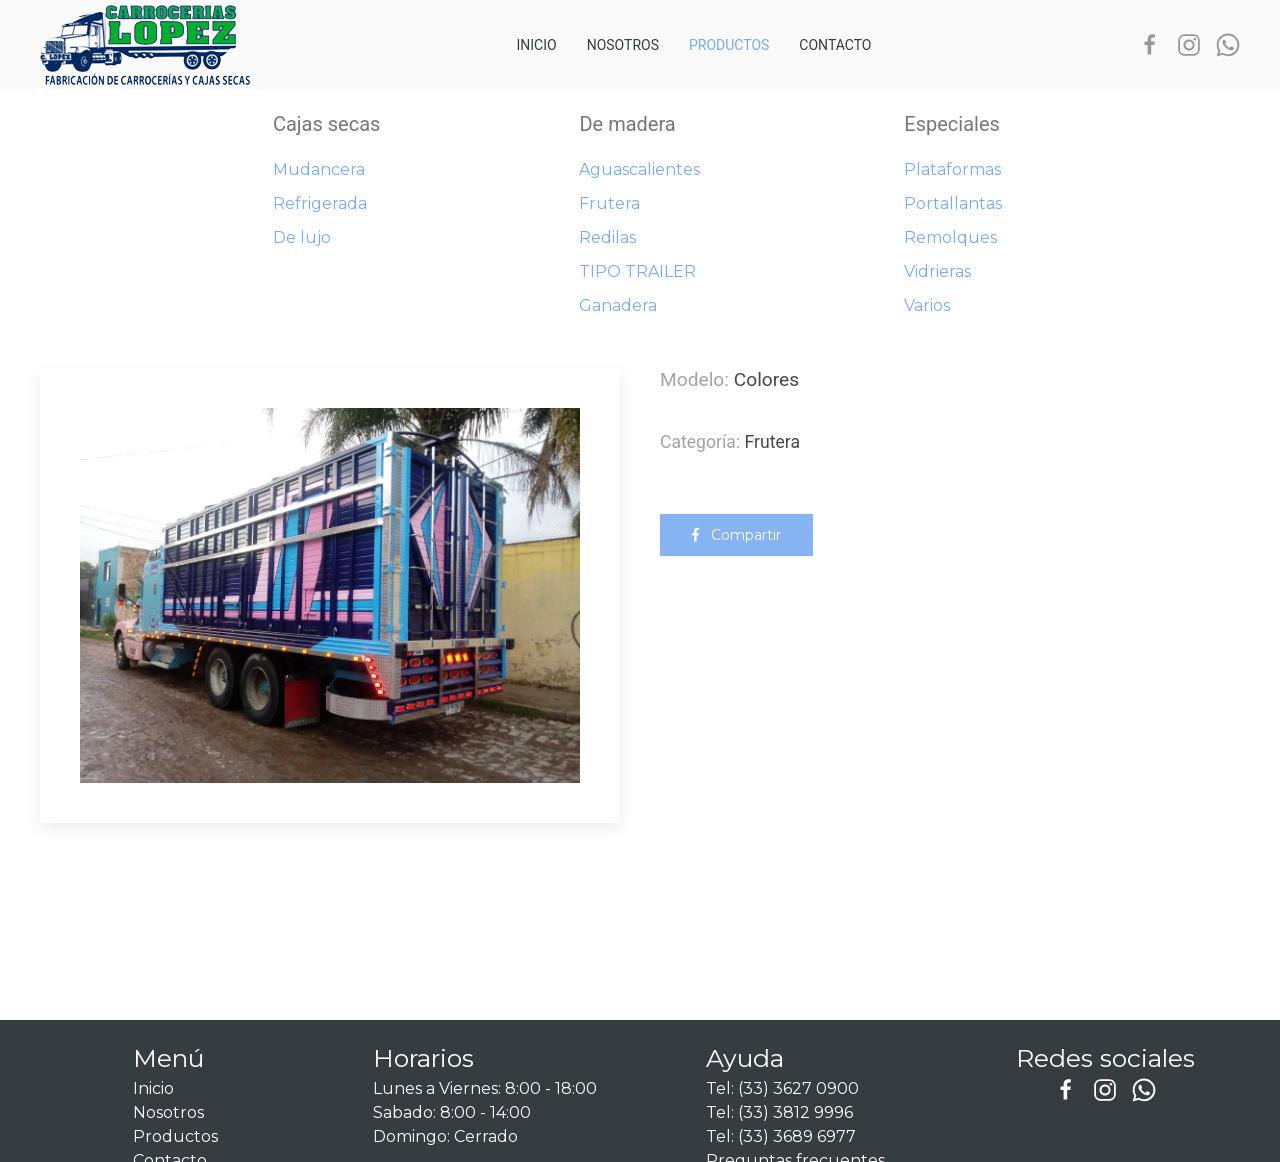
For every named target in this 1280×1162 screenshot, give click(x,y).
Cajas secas (326, 124)
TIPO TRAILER (637, 271)
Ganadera (618, 305)
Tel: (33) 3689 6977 (781, 1136)
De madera (627, 124)
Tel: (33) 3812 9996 (779, 1112)
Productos (729, 45)
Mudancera (319, 169)
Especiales (952, 124)
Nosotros (623, 45)
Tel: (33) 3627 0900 (782, 1088)
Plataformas (952, 169)
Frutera (609, 203)
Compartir (736, 535)
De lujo (302, 237)
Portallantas (953, 203)
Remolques (950, 237)
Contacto (835, 45)
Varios (927, 305)
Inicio (537, 45)
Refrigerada (320, 203)
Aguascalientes (639, 169)
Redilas (607, 237)
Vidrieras (937, 271)
